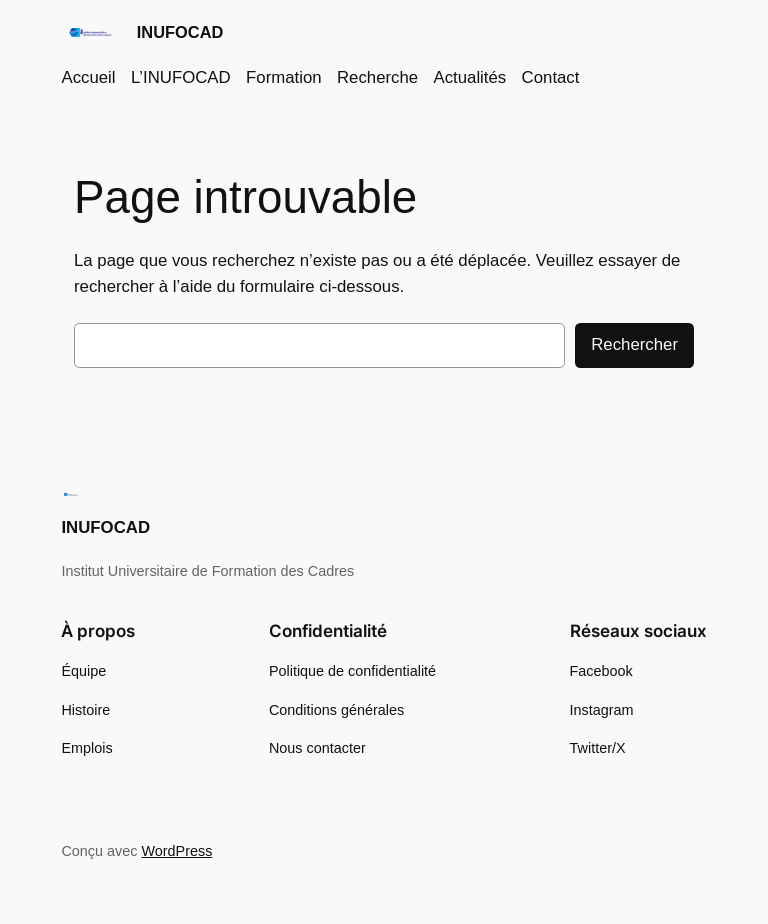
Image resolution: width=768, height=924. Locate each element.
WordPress (176, 851)
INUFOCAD (180, 32)
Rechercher (634, 344)
